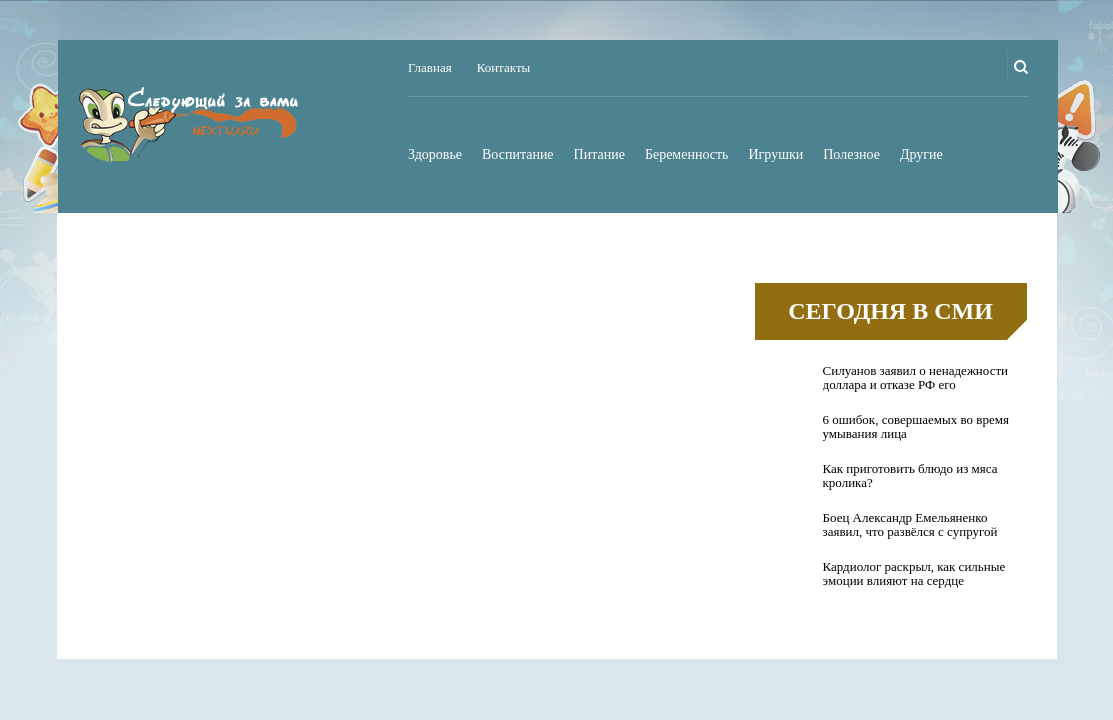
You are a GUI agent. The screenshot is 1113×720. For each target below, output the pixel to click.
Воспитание (518, 154)
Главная (430, 67)
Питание (599, 154)
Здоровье (435, 154)
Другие (921, 154)
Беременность (687, 154)
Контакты (504, 67)
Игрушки (776, 154)
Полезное (851, 154)
